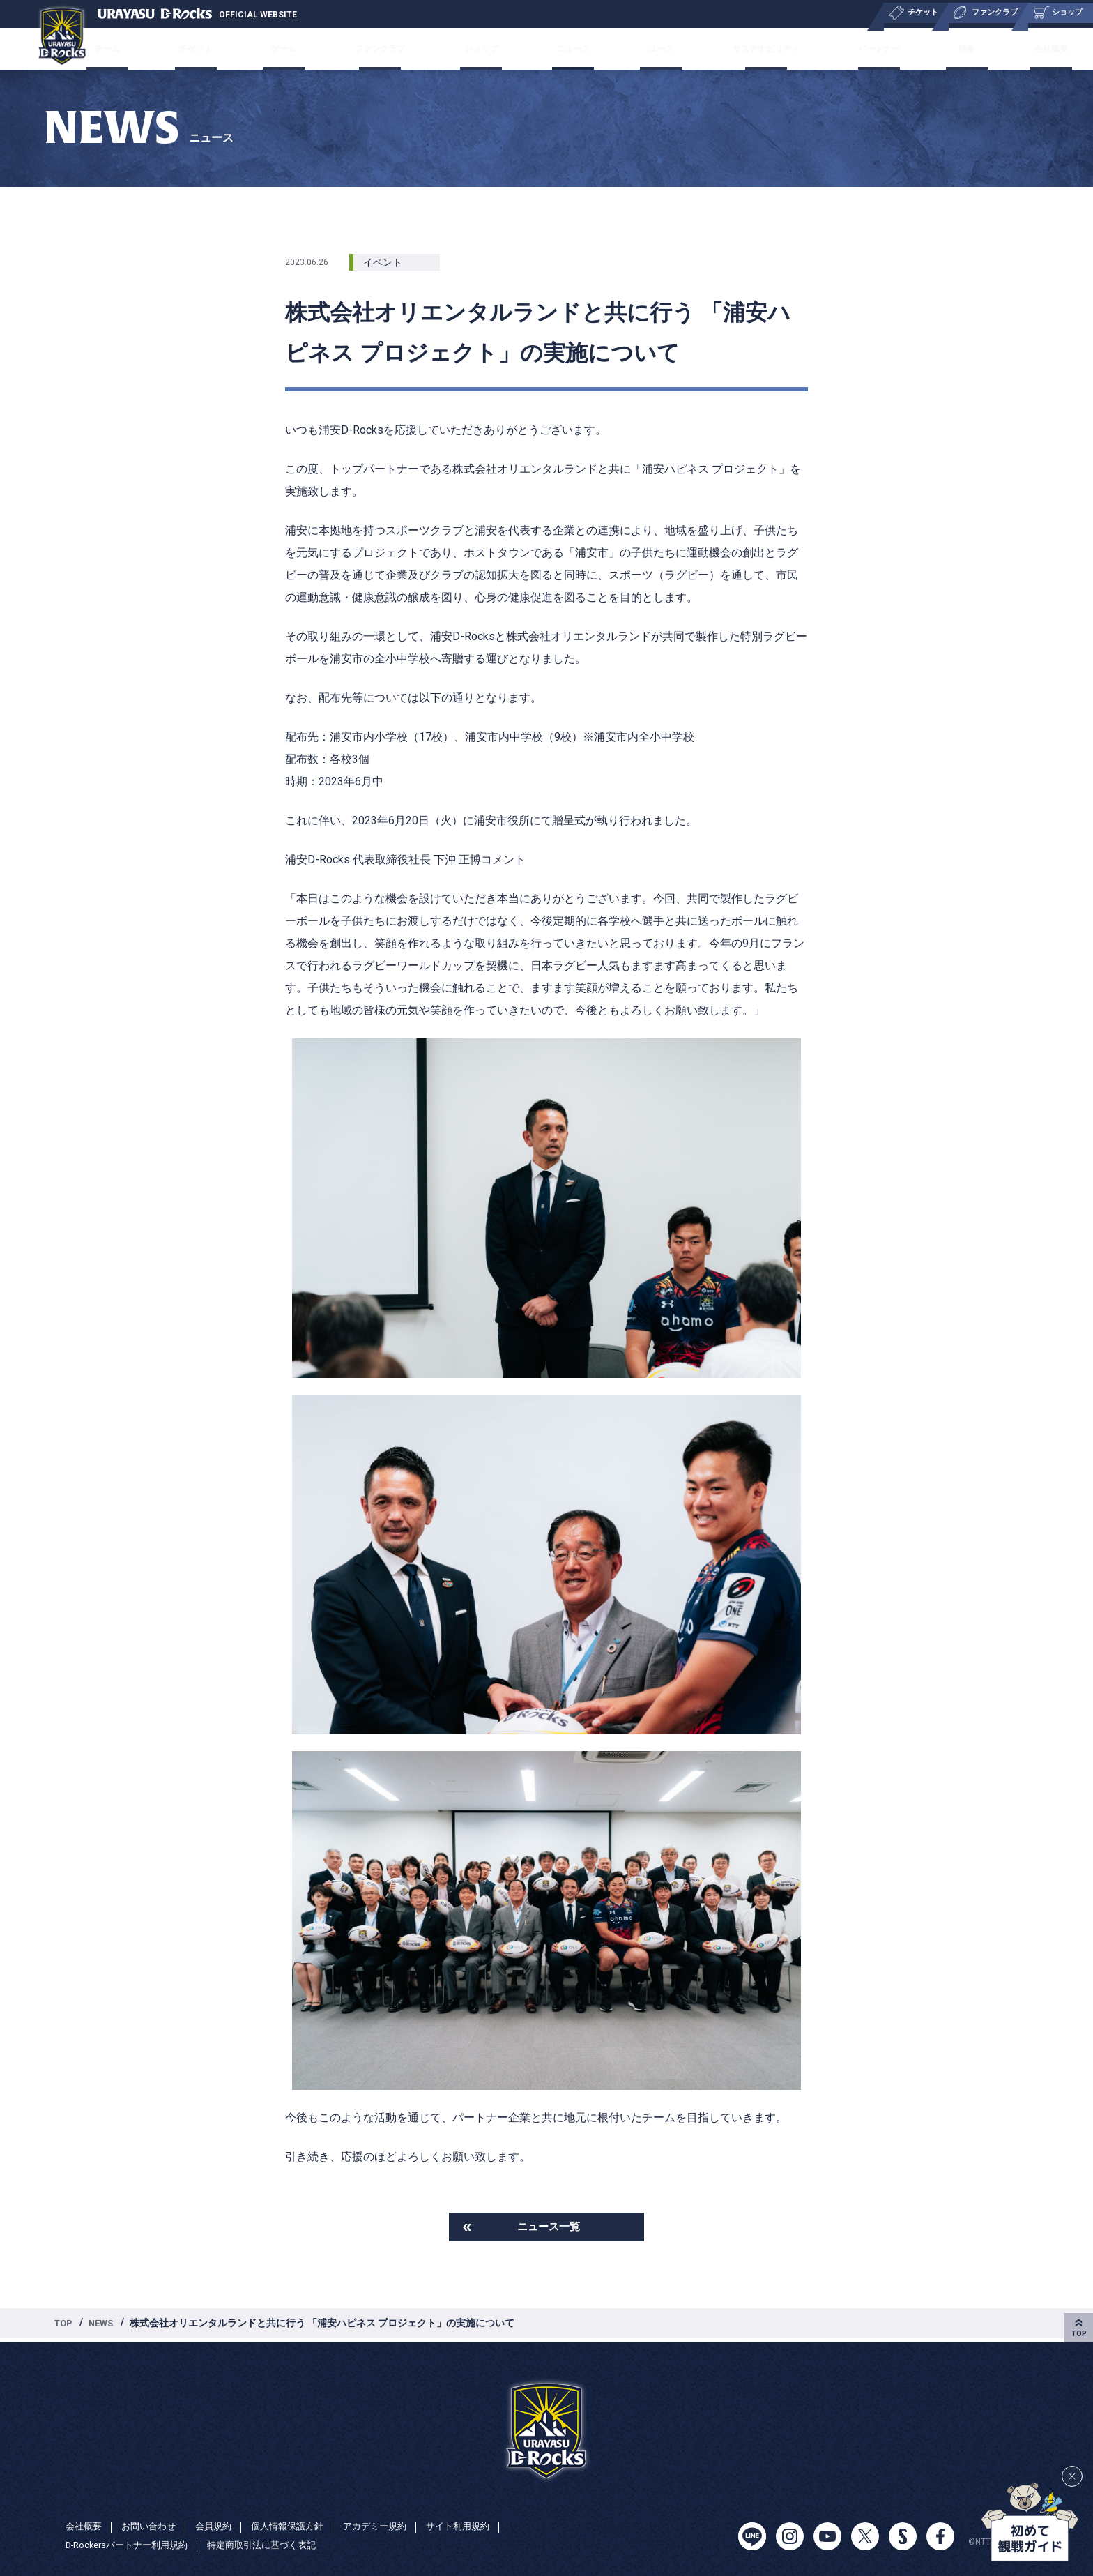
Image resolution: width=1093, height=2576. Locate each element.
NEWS (105, 2326)
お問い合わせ (153, 2525)
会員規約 (221, 2525)
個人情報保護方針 (300, 2525)
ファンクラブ (395, 48)
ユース (647, 48)
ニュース (570, 48)
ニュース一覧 (548, 2228)
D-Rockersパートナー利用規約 (132, 2545)
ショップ (488, 48)
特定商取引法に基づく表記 (276, 2545)
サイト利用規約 (480, 2525)
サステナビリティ (745, 48)
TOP (64, 2326)
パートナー (855, 48)
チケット (231, 48)
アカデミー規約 (392, 2525)
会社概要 (1002, 48)
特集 (931, 48)
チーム (154, 48)
